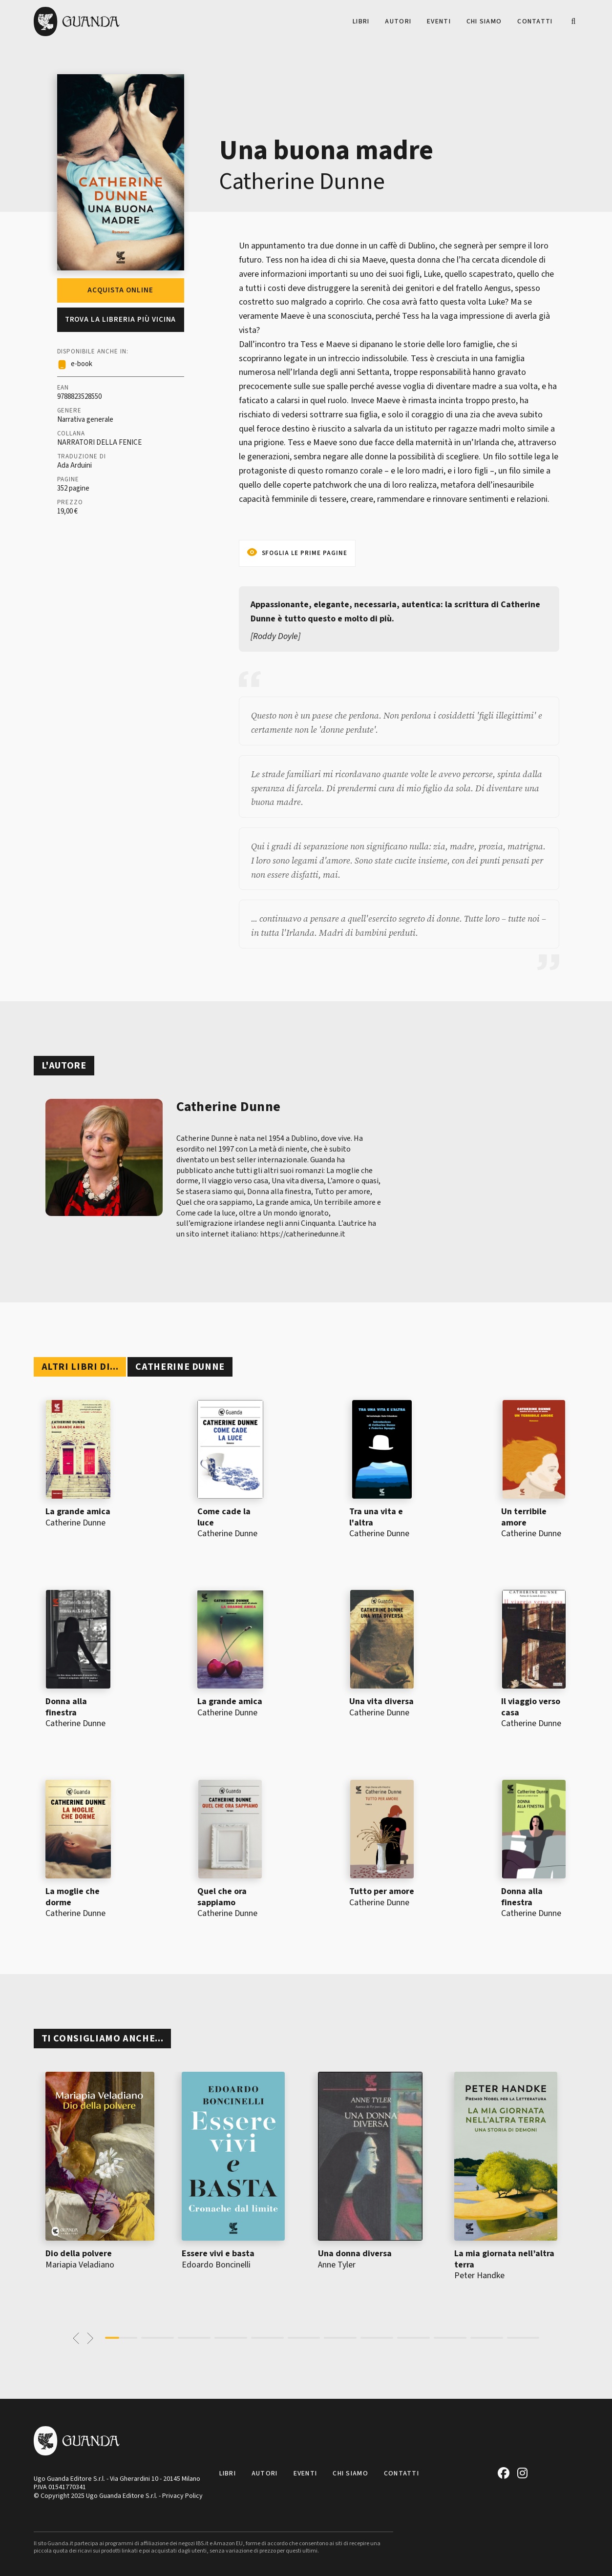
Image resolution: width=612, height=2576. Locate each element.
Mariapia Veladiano (79, 2265)
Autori (398, 21)
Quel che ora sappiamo (222, 1897)
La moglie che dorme (72, 1897)
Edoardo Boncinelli (216, 2265)
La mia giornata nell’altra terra (504, 2259)
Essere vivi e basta (218, 2253)
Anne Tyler (337, 2265)
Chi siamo (484, 21)
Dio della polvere (78, 2253)
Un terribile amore (524, 1517)
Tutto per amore (381, 1891)
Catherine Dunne (302, 181)
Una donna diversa (355, 2253)
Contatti (534, 21)
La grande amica (77, 1511)
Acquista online (120, 290)
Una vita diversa (381, 1701)
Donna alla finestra (66, 1707)
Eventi (439, 21)
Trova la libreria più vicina (120, 319)
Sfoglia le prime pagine (304, 553)
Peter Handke (479, 2275)
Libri (361, 21)
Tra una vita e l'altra (376, 1517)
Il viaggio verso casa (530, 1707)
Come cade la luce (224, 1517)
